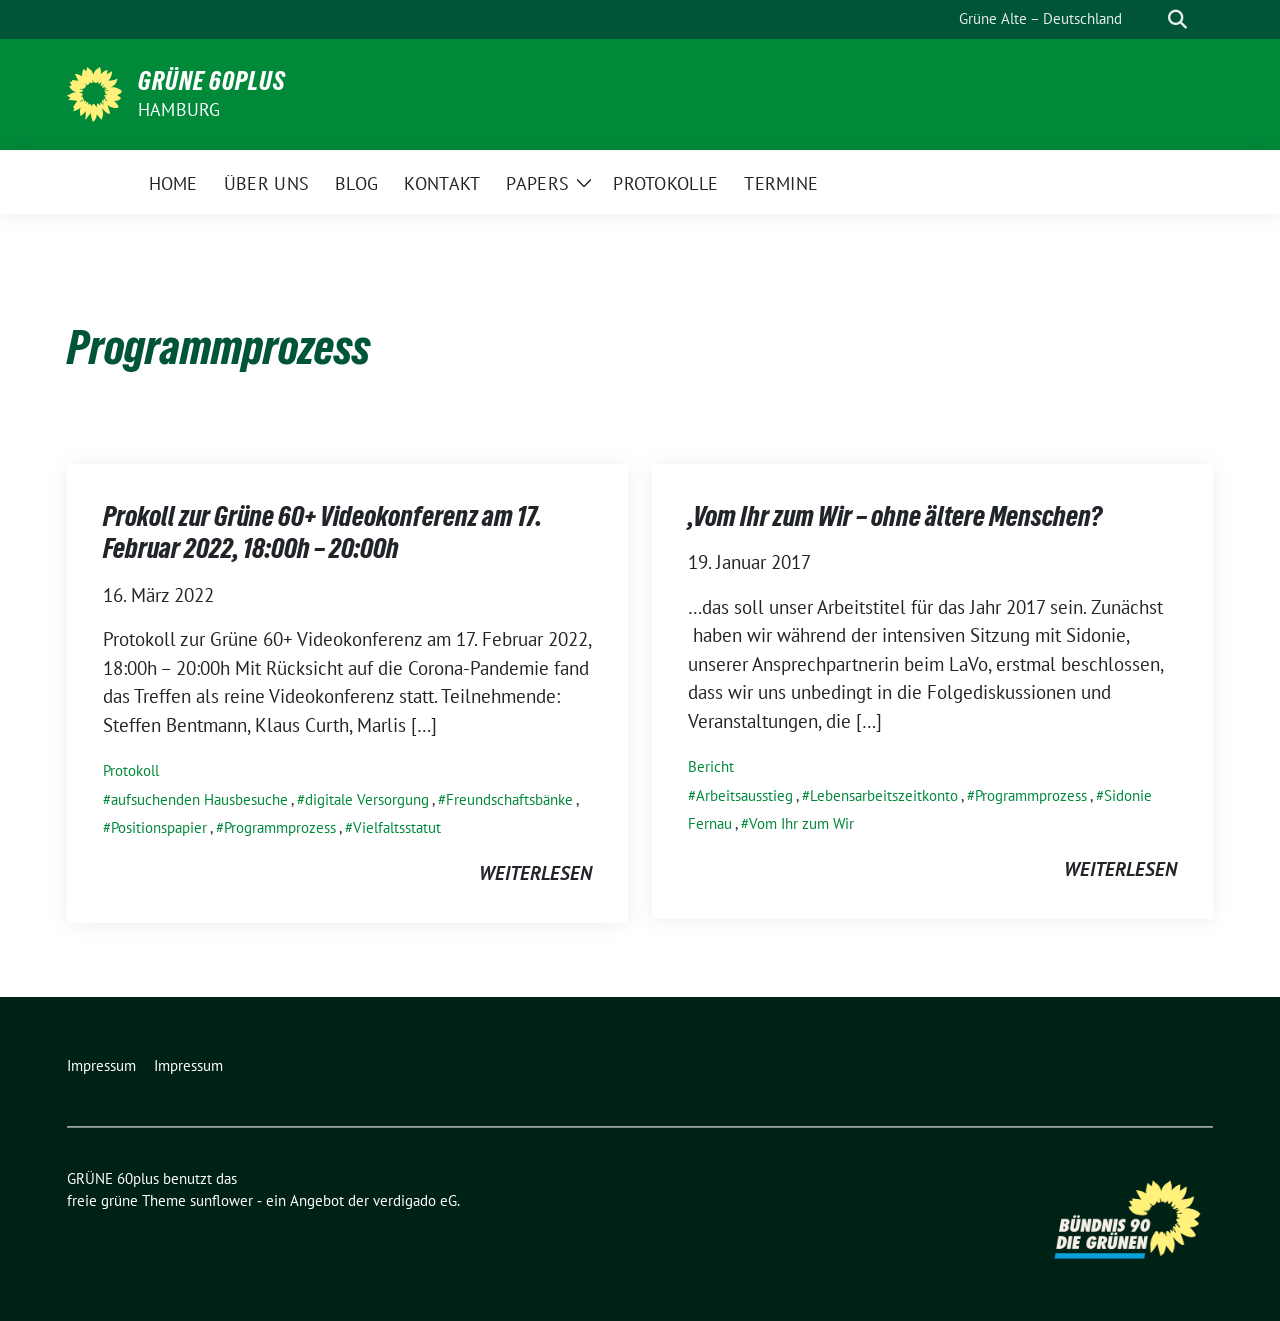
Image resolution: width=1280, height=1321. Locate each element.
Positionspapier (159, 827)
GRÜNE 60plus (212, 81)
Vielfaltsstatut (397, 827)
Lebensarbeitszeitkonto (884, 795)
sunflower (221, 1200)
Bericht (711, 766)
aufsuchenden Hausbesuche (199, 799)
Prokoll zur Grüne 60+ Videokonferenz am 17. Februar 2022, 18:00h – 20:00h (322, 532)
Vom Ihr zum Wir (801, 823)
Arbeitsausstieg (744, 795)
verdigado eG (415, 1200)
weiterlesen (535, 873)
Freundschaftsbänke (509, 799)
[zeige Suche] (1177, 19)
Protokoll (131, 770)
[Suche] (1149, 19)
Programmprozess (280, 827)
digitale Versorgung (367, 799)
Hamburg (179, 109)
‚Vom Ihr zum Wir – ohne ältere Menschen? (895, 516)
